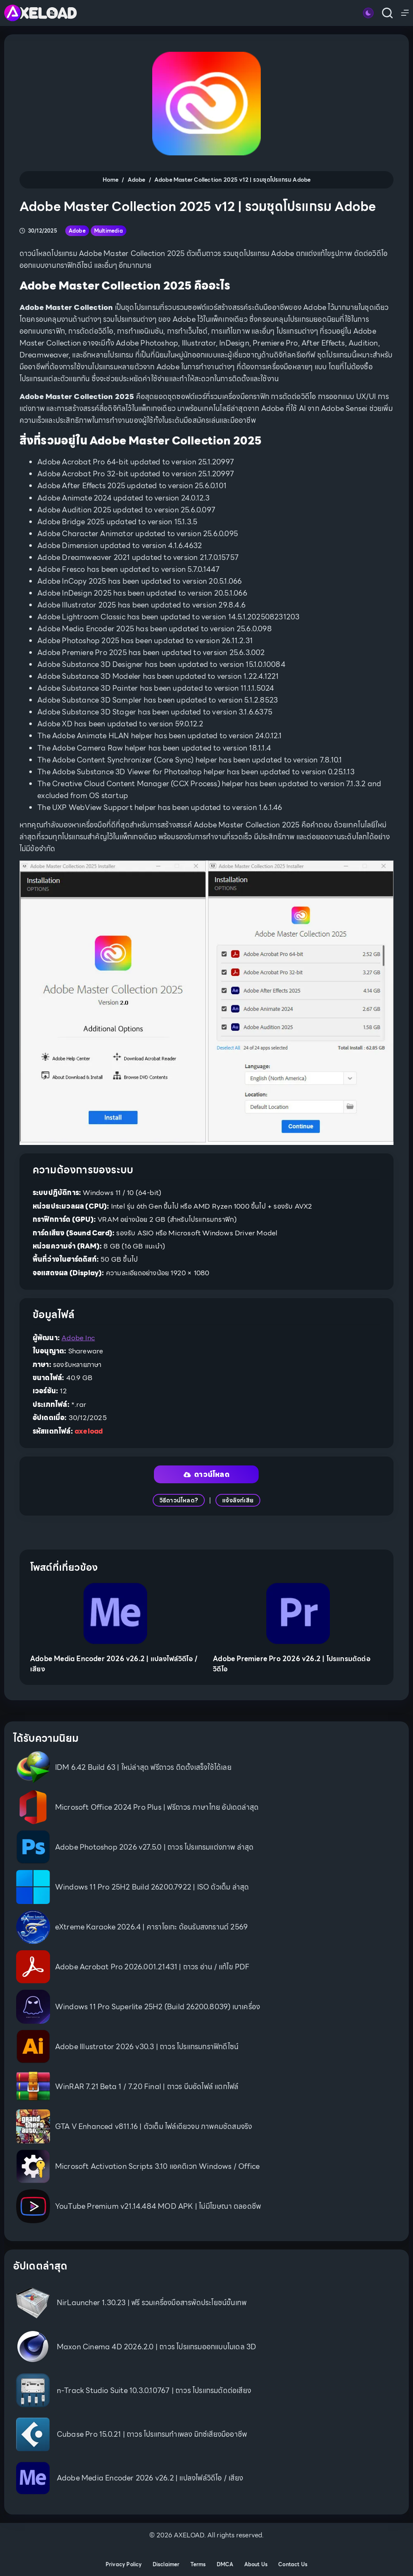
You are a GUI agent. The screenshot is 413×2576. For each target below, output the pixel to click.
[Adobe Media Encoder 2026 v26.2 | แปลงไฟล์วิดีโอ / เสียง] (115, 1613)
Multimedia (108, 231)
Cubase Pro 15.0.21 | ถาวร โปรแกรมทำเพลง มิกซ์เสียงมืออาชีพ (152, 2434)
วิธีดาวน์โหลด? (178, 1500)
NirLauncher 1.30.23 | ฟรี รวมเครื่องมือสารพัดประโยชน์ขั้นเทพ (151, 2302)
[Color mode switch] (368, 13)
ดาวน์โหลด (206, 1474)
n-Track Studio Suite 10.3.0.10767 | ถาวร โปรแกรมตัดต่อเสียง (154, 2390)
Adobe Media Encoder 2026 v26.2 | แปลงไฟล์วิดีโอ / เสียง (114, 1664)
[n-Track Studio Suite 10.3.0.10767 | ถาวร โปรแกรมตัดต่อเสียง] (33, 2390)
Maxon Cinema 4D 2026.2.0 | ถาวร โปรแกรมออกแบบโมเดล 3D (157, 2346)
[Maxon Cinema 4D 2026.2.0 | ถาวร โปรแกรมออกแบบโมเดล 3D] (33, 2346)
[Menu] (405, 13)
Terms (198, 2564)
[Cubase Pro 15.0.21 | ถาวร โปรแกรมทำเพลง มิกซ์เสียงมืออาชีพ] (33, 2434)
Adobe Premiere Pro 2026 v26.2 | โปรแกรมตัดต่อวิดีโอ (292, 1664)
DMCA (225, 2564)
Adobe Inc (78, 1338)
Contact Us (292, 2564)
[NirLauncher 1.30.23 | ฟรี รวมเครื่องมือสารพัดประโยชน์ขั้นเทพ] (33, 2303)
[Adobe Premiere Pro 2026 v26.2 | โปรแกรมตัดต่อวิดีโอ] (298, 1613)
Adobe (77, 231)
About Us (256, 2564)
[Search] (387, 13)
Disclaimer (166, 2564)
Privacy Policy (124, 2564)
